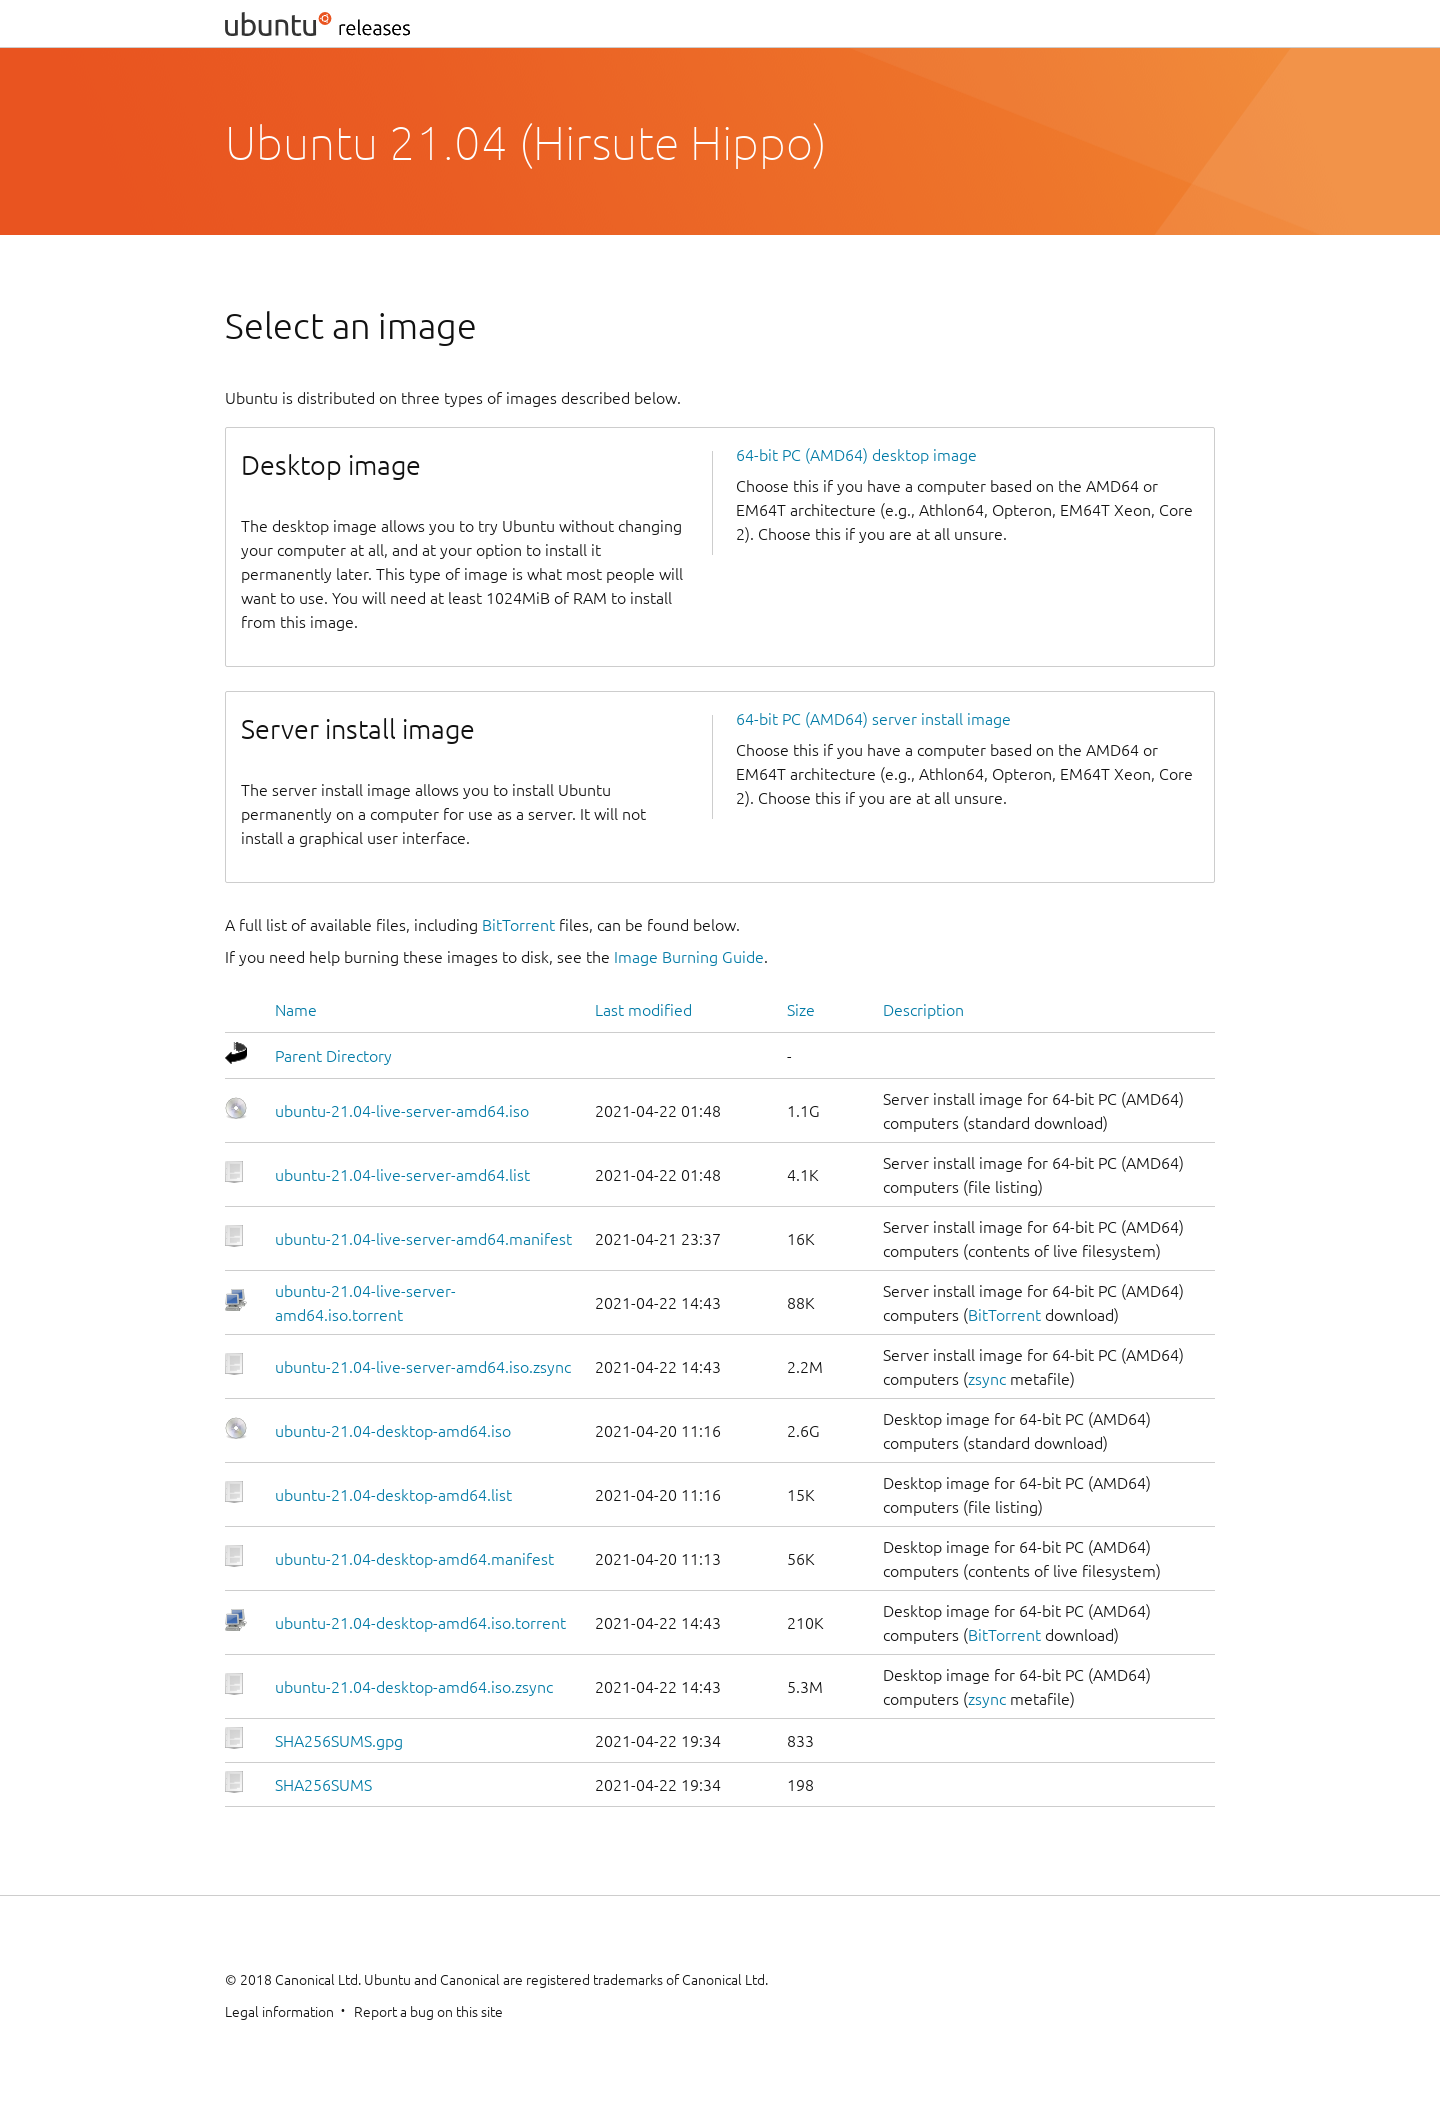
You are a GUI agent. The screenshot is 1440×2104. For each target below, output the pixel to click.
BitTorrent (518, 925)
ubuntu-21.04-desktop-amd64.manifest (414, 1559)
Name (296, 1010)
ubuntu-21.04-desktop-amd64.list (393, 1495)
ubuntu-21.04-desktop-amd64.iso (393, 1431)
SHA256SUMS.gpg (339, 1741)
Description (923, 1010)
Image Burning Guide (689, 957)
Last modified (643, 1010)
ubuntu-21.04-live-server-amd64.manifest (423, 1239)
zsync (987, 1379)
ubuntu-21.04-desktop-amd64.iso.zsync (414, 1687)
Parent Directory (333, 1056)
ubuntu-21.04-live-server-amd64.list (402, 1175)
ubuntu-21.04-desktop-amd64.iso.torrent (420, 1623)
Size (801, 1010)
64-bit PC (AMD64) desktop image (856, 455)
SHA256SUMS (323, 1785)
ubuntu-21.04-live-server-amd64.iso (402, 1111)
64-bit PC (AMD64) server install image (873, 719)
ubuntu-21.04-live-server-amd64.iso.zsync (423, 1367)
